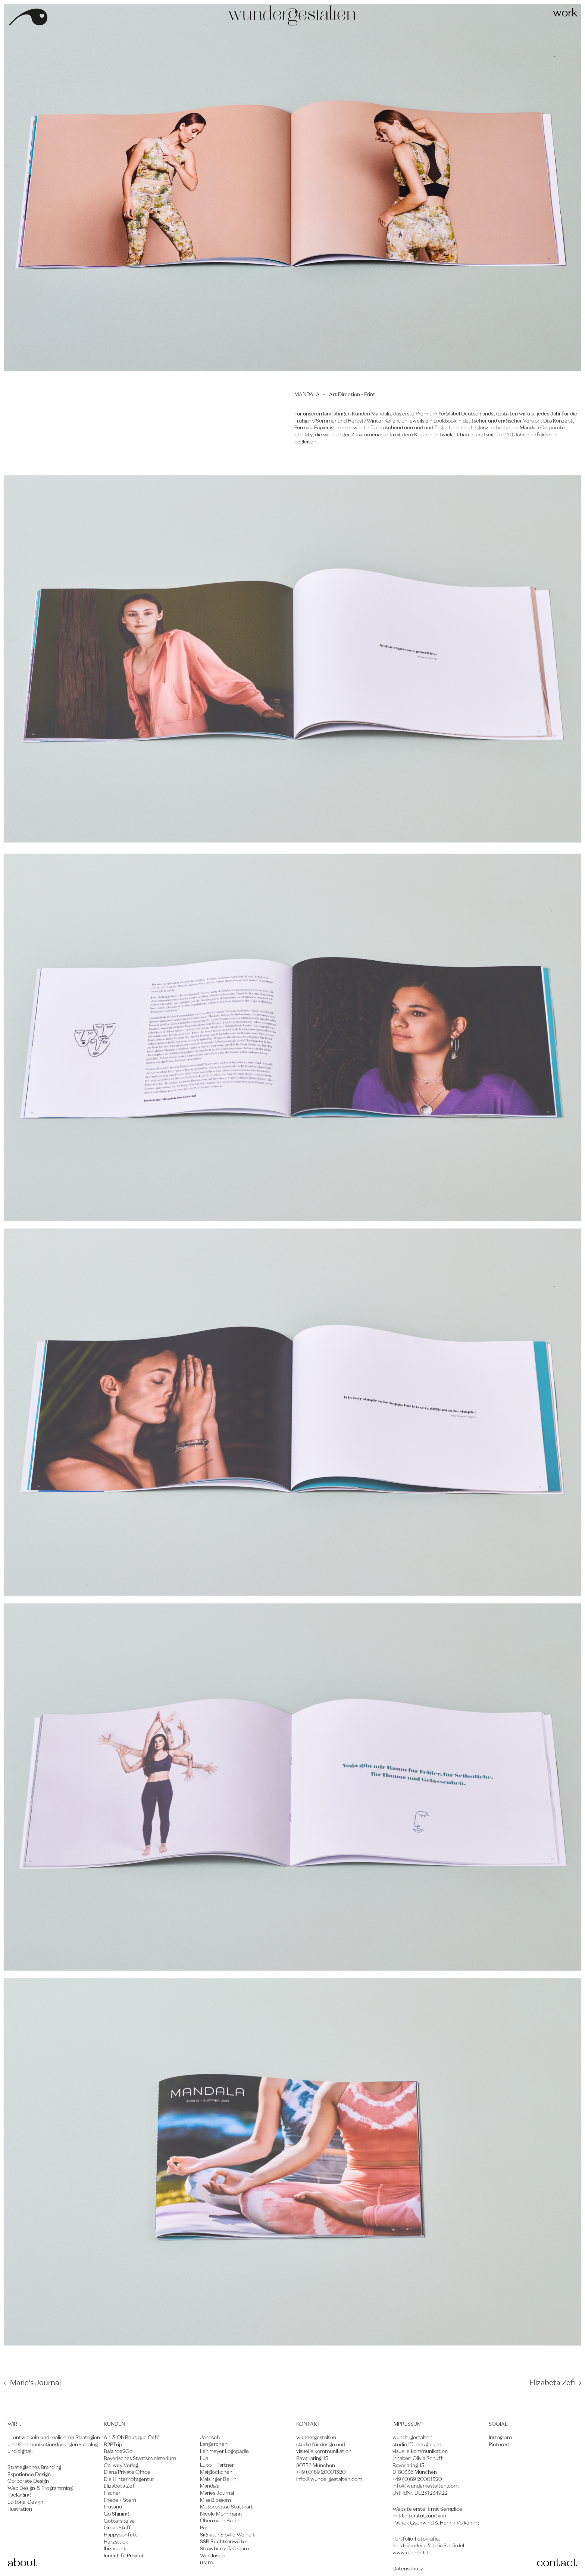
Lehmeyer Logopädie (224, 2451)
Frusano (113, 2507)
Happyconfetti (121, 2535)
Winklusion (212, 2555)
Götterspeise (119, 2521)
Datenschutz (407, 2569)
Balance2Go (118, 2451)
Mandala (209, 2486)
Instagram (500, 2437)
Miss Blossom (215, 2500)
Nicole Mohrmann (221, 2514)
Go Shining (116, 2514)
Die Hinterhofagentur (129, 2479)
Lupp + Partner (217, 2465)
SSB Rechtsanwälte (223, 2541)
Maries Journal (217, 2493)
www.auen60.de (411, 2552)
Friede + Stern (120, 2500)
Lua (204, 2458)
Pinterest (499, 2444)
